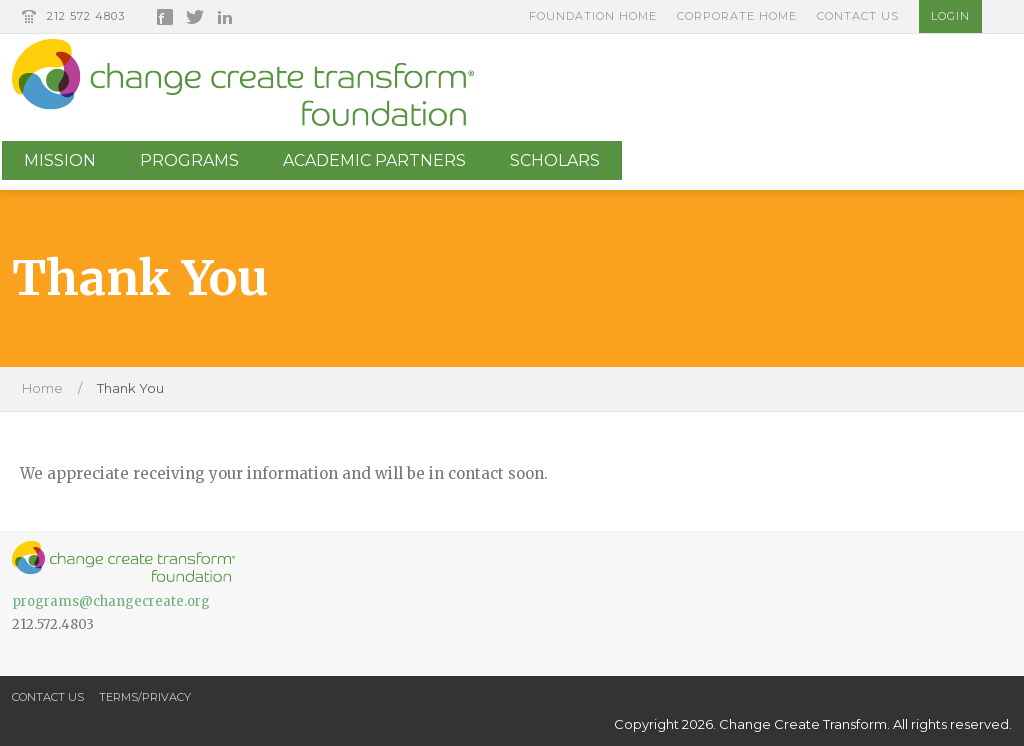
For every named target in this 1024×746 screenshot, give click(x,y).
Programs (189, 160)
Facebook (165, 17)
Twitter (195, 17)
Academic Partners (374, 160)
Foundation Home (593, 16)
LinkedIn (225, 17)
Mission (60, 160)
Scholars (555, 160)
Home (42, 388)
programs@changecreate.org (111, 601)
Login (950, 16)
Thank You (130, 388)
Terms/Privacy (145, 697)
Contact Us (858, 16)
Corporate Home (737, 16)
